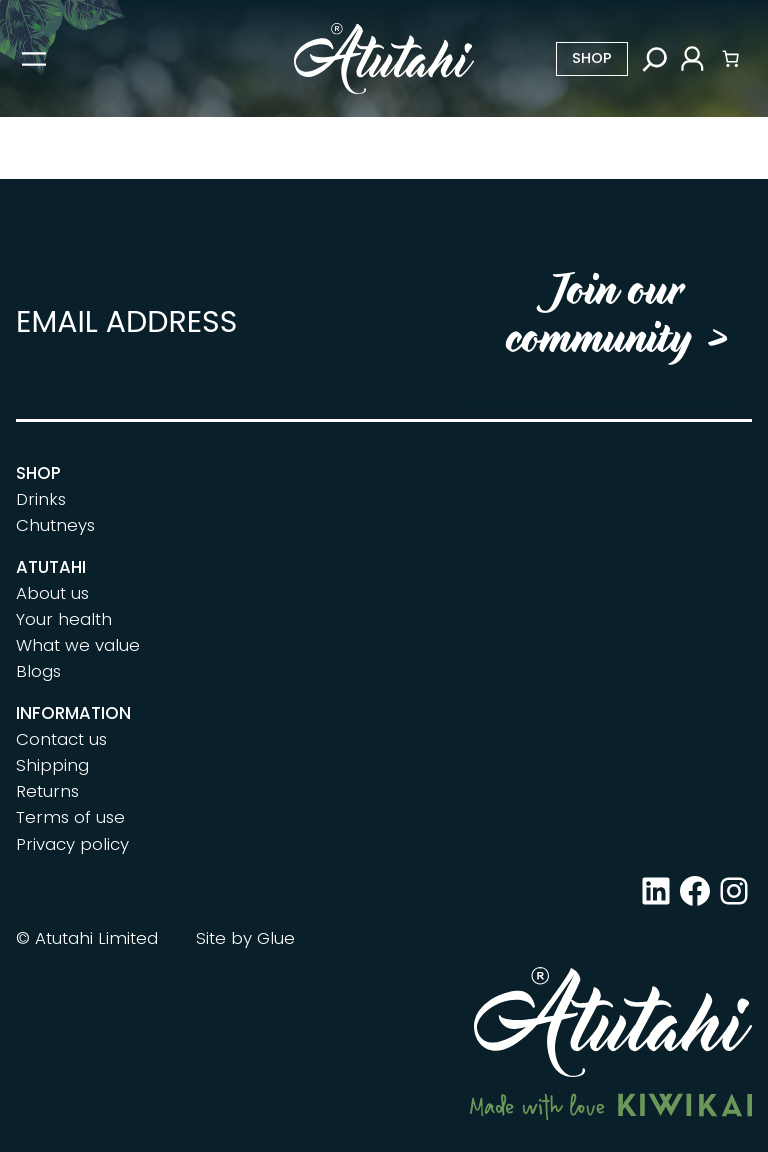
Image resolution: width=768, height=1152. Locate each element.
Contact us (61, 739)
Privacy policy (72, 844)
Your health (64, 619)
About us (52, 593)
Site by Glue (245, 938)
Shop (592, 58)
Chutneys (55, 525)
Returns (47, 791)
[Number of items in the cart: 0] (731, 59)
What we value (78, 645)
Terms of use (70, 817)
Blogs (38, 671)
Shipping (52, 765)
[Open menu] (34, 59)
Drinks (41, 499)
